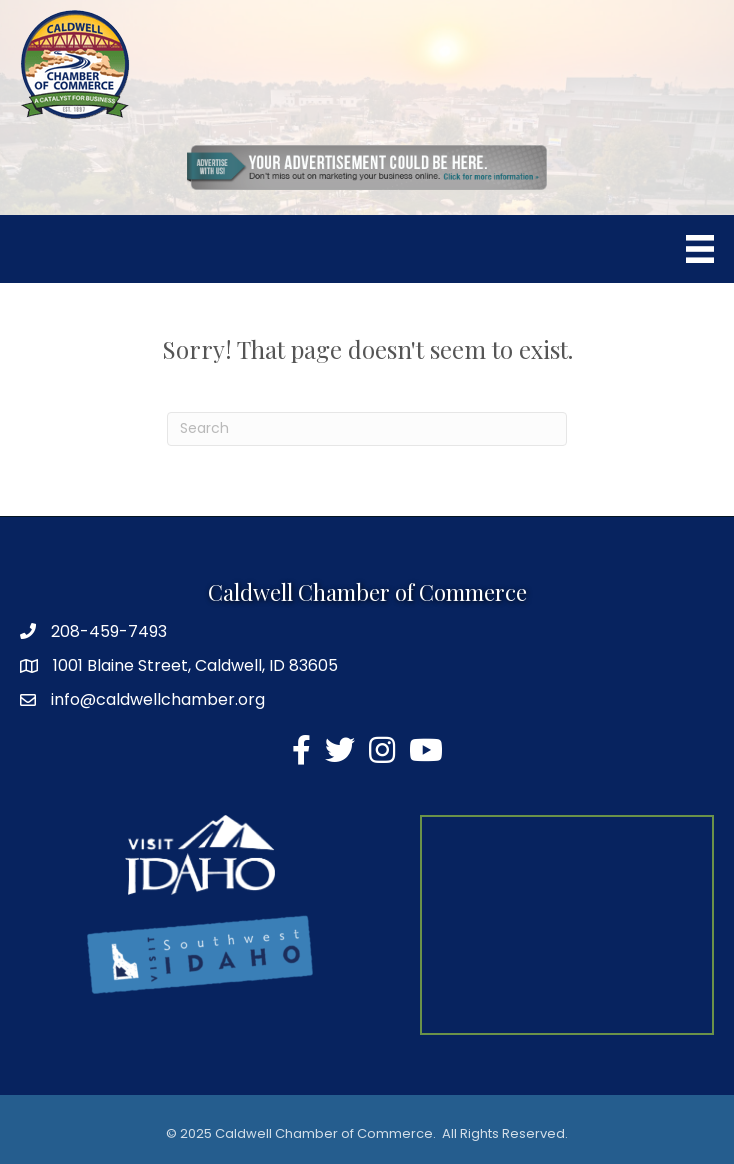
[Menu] (700, 249)
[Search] (367, 429)
